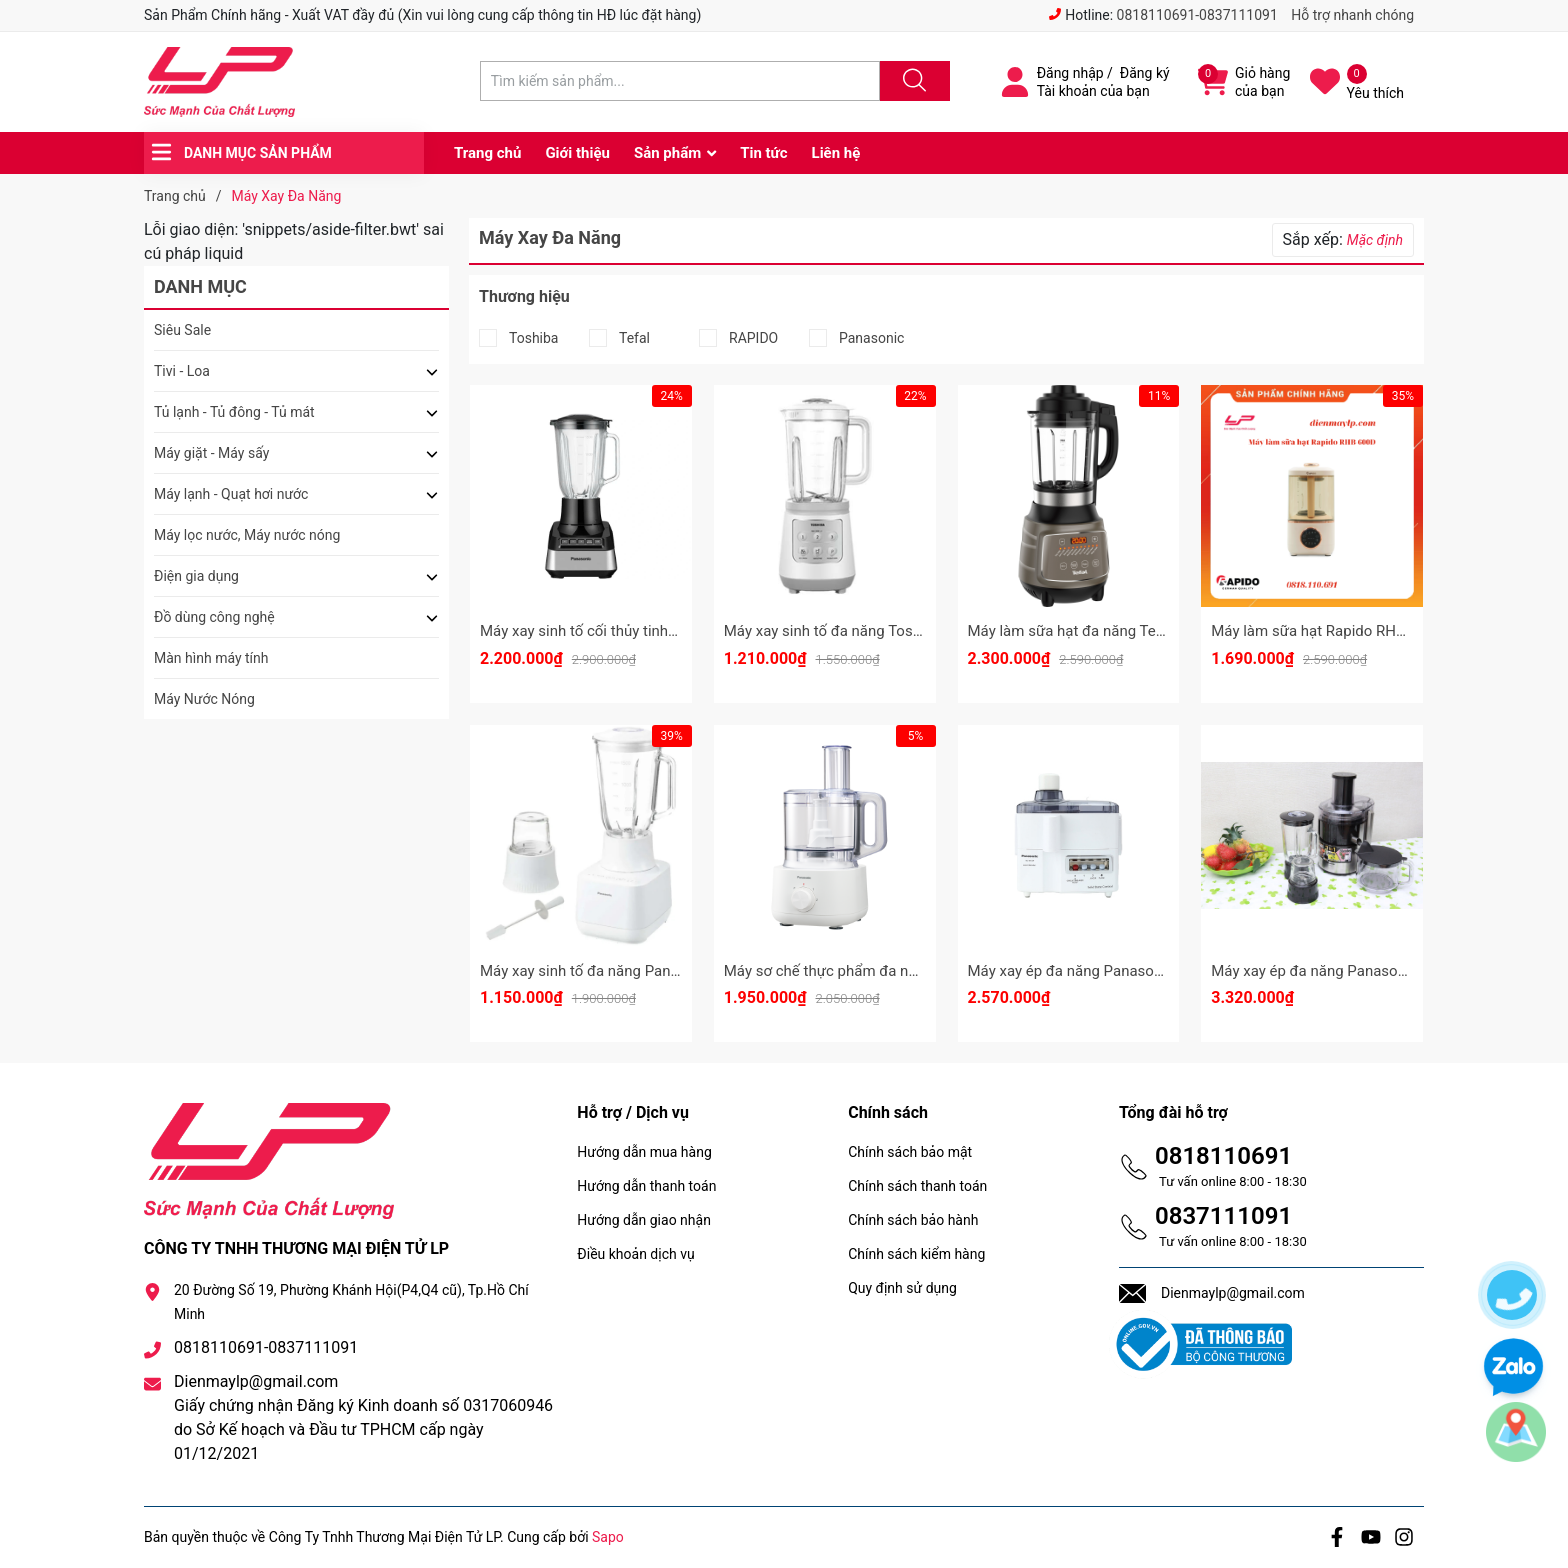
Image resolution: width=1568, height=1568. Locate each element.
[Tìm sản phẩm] (680, 81)
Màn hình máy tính (211, 658)
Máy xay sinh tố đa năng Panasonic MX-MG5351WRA (657, 971)
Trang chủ (487, 153)
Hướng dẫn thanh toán (646, 1186)
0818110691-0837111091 (1197, 15)
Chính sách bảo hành (913, 1220)
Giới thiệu (577, 153)
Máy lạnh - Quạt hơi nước (231, 494)
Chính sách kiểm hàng (916, 1254)
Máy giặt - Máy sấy (211, 453)
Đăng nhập (1070, 73)
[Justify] (912, 81)
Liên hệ (836, 153)
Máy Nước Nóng (204, 699)
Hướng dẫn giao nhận (644, 1220)
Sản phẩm (667, 153)
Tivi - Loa (182, 371)
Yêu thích (1375, 93)
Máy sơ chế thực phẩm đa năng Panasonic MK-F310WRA (913, 971)
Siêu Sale (182, 330)
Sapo (608, 1537)
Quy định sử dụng (902, 1288)
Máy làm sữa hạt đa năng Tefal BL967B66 (1107, 631)
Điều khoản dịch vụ (635, 1254)
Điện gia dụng (196, 576)
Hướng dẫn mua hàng (644, 1152)
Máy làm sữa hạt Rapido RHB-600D (1327, 631)
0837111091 (1223, 1216)
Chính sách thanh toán (917, 1186)
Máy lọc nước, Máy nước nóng (247, 535)
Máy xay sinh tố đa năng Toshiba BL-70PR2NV (877, 631)
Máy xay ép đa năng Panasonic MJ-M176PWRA (1126, 971)
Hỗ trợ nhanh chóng (1352, 15)
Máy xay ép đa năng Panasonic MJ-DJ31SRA (1360, 971)
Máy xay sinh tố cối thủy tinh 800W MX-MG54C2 (639, 631)
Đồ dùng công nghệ (214, 617)
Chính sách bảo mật (910, 1152)
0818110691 (1223, 1156)
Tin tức (763, 153)
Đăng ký (1145, 73)
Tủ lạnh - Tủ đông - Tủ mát (234, 412)
